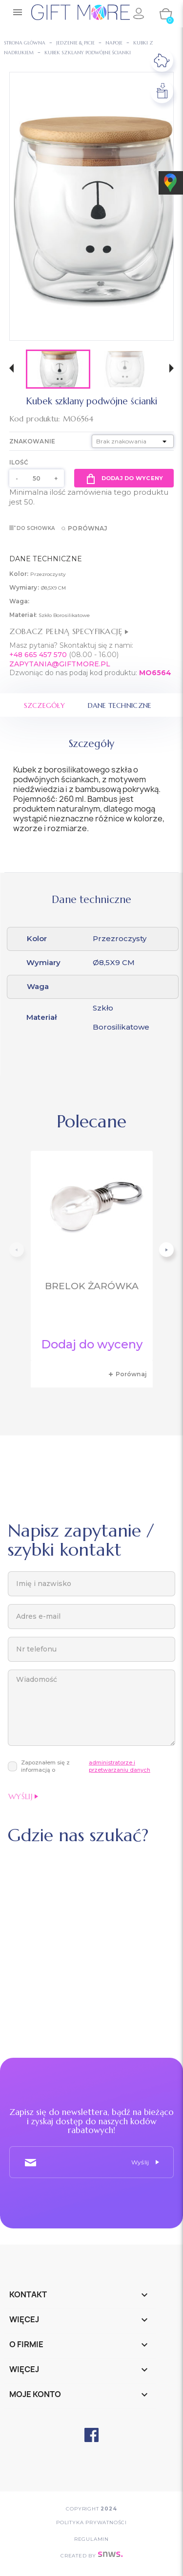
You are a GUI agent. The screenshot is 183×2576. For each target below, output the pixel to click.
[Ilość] (36, 478)
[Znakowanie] (133, 441)
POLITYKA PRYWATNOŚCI (91, 2522)
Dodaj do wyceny (124, 478)
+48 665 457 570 (38, 654)
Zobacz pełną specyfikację (68, 631)
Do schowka (32, 528)
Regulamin (91, 2539)
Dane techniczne (119, 705)
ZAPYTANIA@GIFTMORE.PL (59, 664)
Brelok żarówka (92, 1286)
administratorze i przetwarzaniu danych (119, 1766)
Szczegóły (44, 705)
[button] (11, 369)
